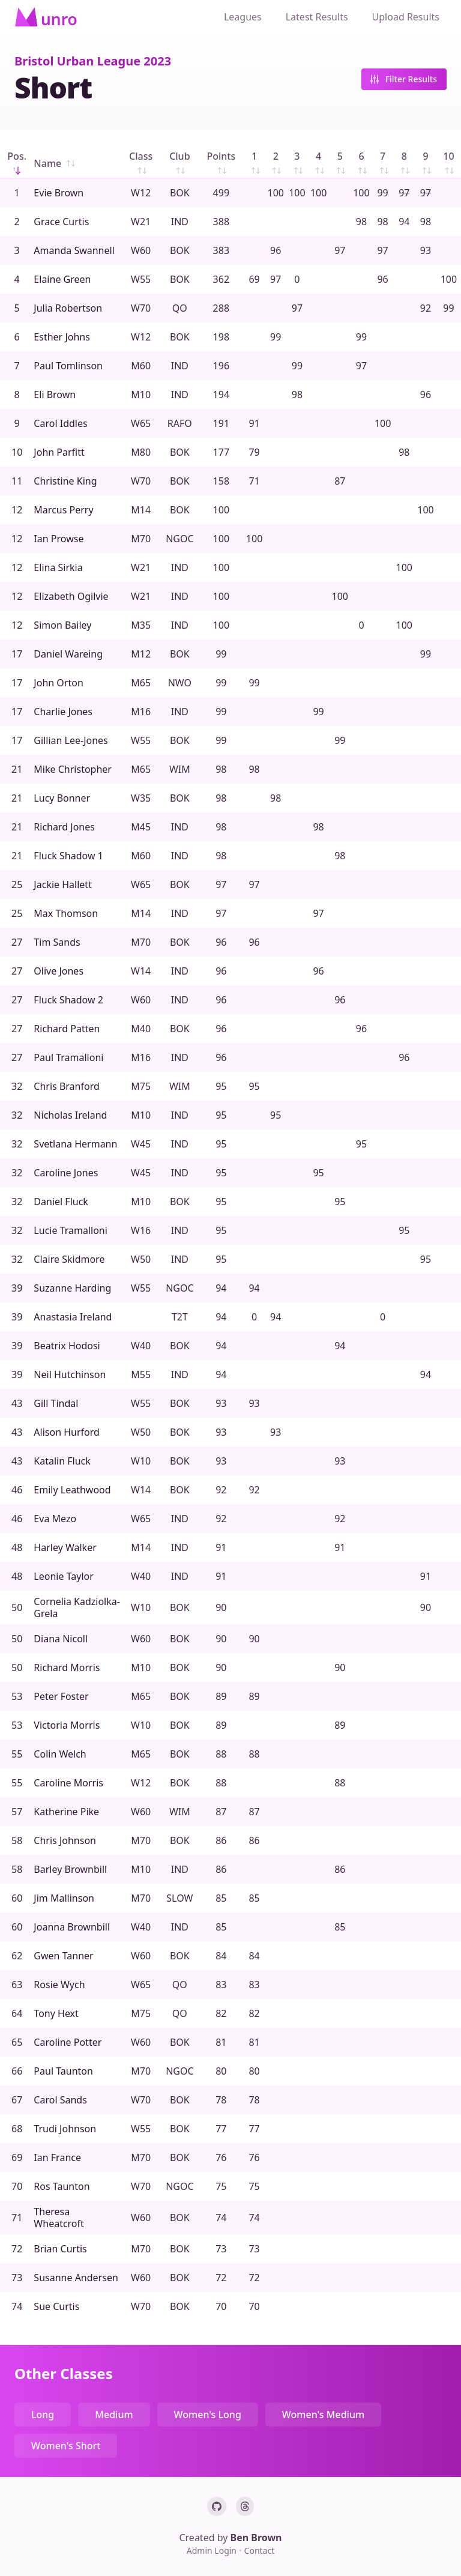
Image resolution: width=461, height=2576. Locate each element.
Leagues (243, 16)
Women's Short (65, 2445)
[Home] (45, 16)
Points (220, 164)
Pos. (16, 164)
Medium (114, 2414)
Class (140, 164)
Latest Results (317, 16)
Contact (259, 2550)
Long (42, 2414)
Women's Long (207, 2414)
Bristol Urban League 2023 (92, 61)
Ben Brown (256, 2537)
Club (179, 164)
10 (449, 164)
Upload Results (405, 16)
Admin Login (213, 2550)
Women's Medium (323, 2414)
